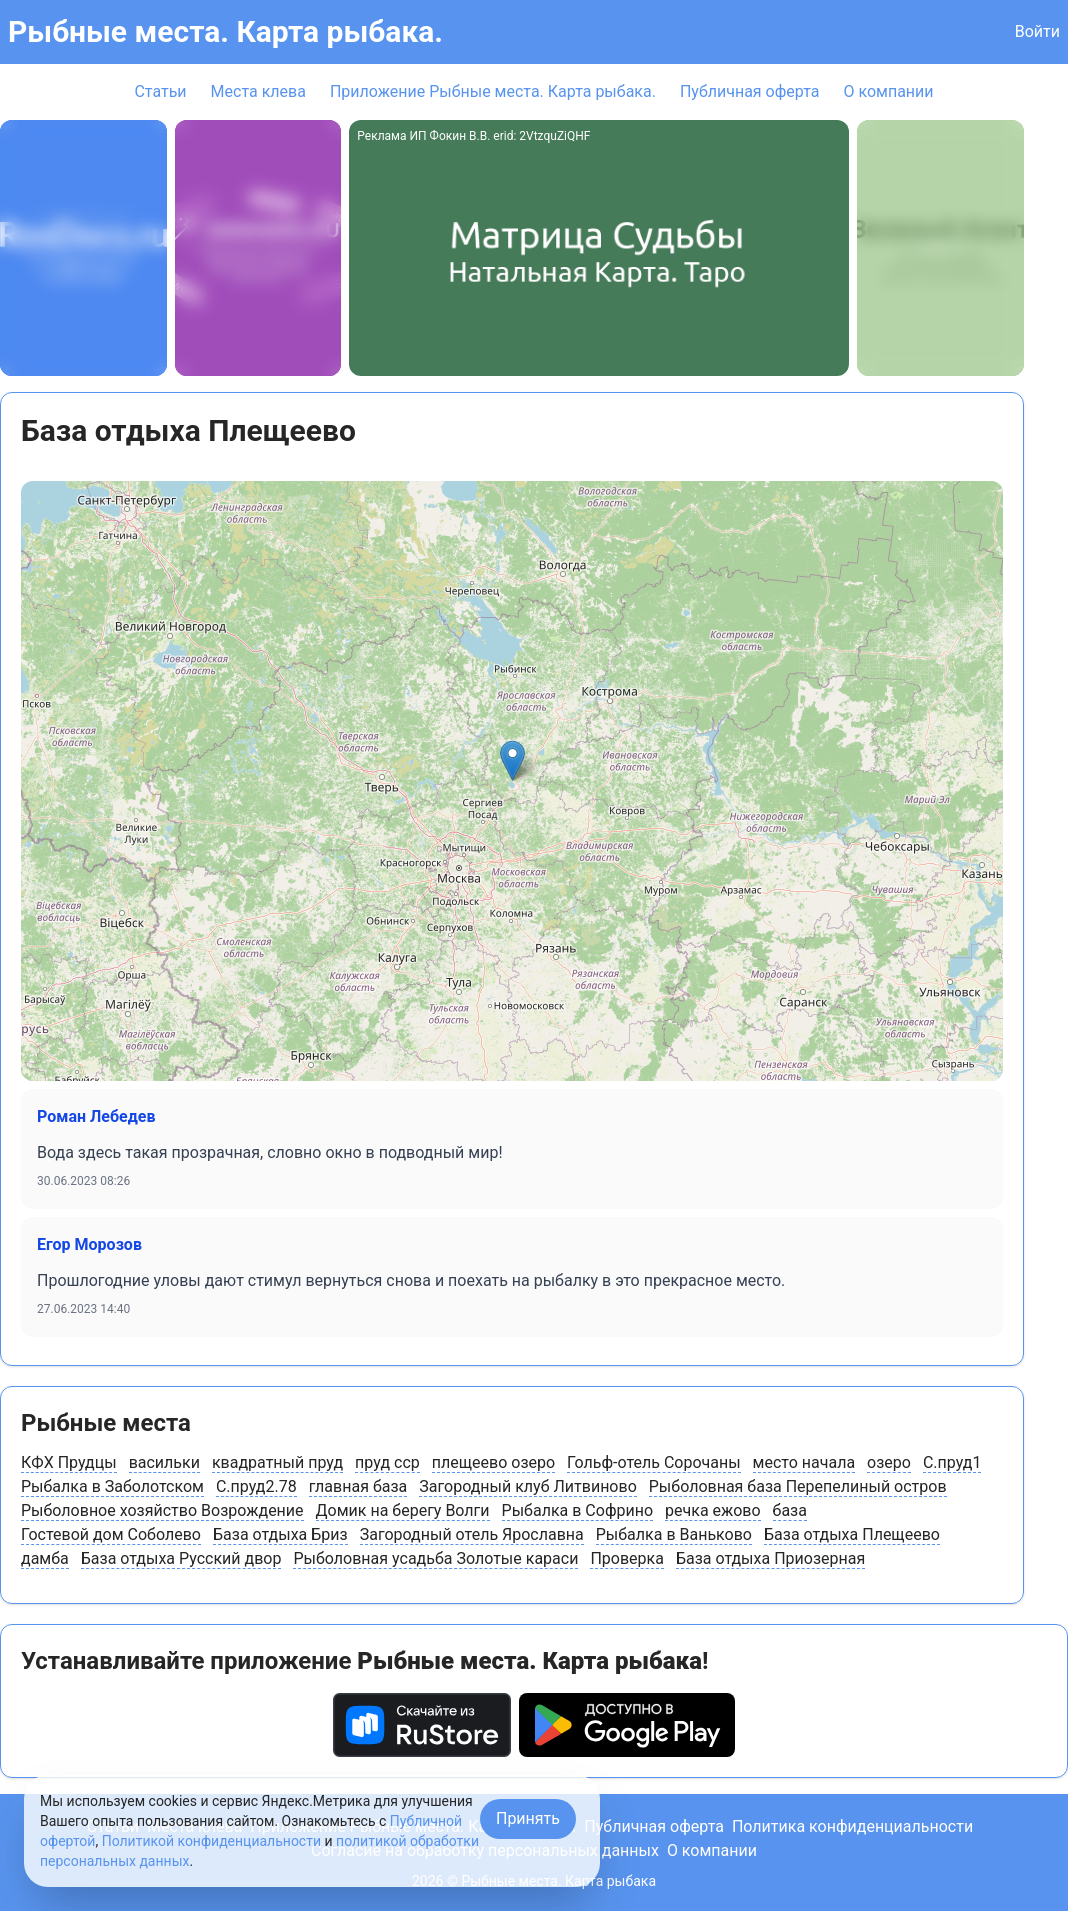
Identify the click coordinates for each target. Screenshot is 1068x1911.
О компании (888, 91)
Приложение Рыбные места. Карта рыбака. (493, 91)
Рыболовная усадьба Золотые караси (435, 1558)
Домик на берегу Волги (403, 1510)
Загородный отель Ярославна (472, 1534)
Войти (1037, 31)
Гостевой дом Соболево (111, 1534)
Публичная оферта (750, 91)
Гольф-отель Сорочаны (654, 1462)
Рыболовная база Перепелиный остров (798, 1486)
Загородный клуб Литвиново (528, 1486)
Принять (528, 1818)
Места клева (258, 91)
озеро (889, 1462)
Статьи (160, 91)
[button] (512, 760)
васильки (164, 1462)
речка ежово (712, 1510)
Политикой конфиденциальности (211, 1841)
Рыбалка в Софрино (577, 1510)
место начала (804, 1462)
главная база (358, 1486)
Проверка (627, 1558)
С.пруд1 (952, 1462)
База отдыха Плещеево (852, 1534)
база (790, 1510)
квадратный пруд (277, 1462)
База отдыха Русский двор (181, 1558)
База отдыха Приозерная (770, 1558)
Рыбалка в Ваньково (674, 1534)
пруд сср (387, 1462)
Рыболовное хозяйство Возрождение (162, 1510)
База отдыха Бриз (280, 1534)
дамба (45, 1558)
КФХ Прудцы (69, 1462)
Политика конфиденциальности (852, 1826)
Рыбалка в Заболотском (112, 1486)
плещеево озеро (493, 1462)
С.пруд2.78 (256, 1486)
